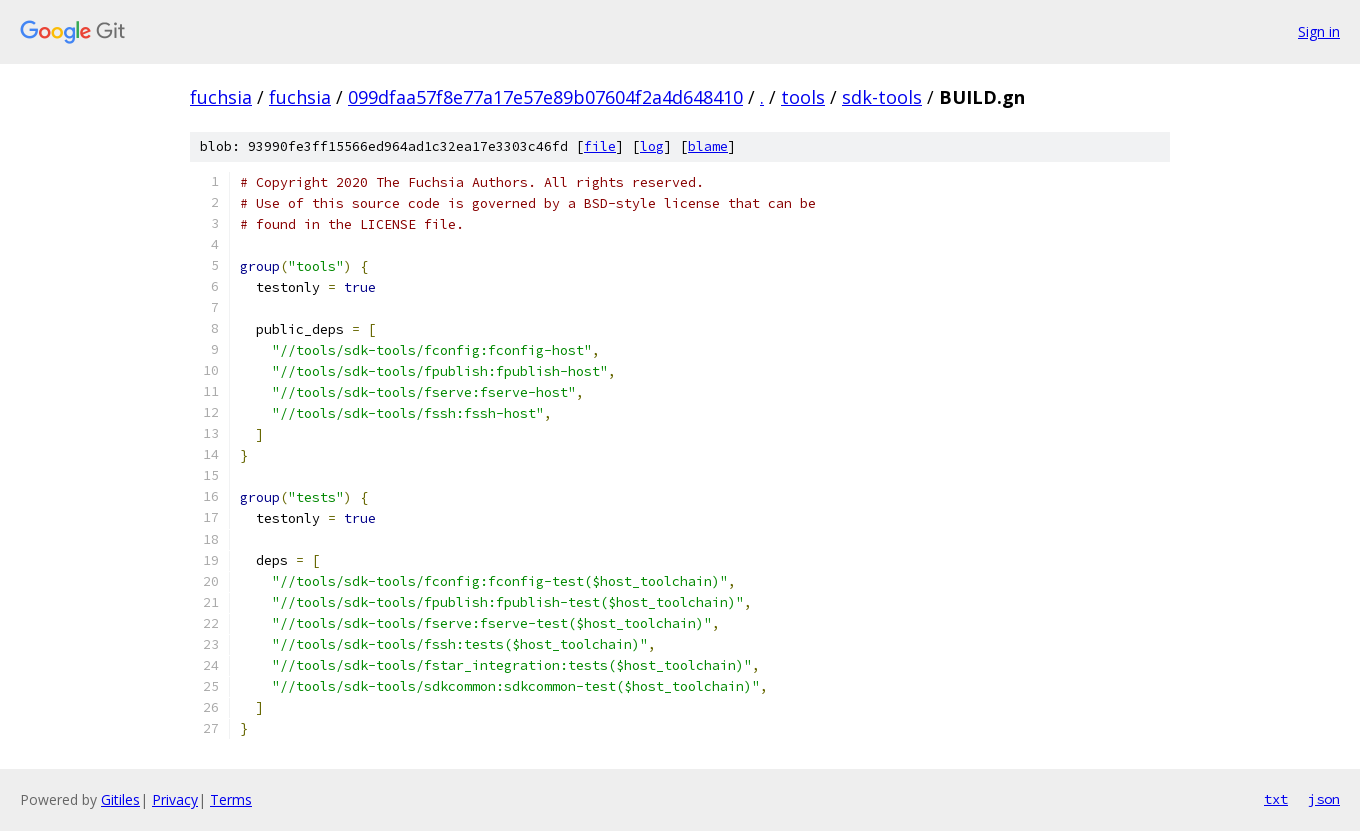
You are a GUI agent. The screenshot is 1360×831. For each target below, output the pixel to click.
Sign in (1319, 31)
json (1324, 799)
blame (708, 146)
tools (803, 97)
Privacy (175, 799)
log (652, 146)
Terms (231, 799)
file (600, 146)
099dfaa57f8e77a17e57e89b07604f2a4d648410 (545, 97)
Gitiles (120, 799)
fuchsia (221, 97)
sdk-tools (882, 97)
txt (1276, 799)
